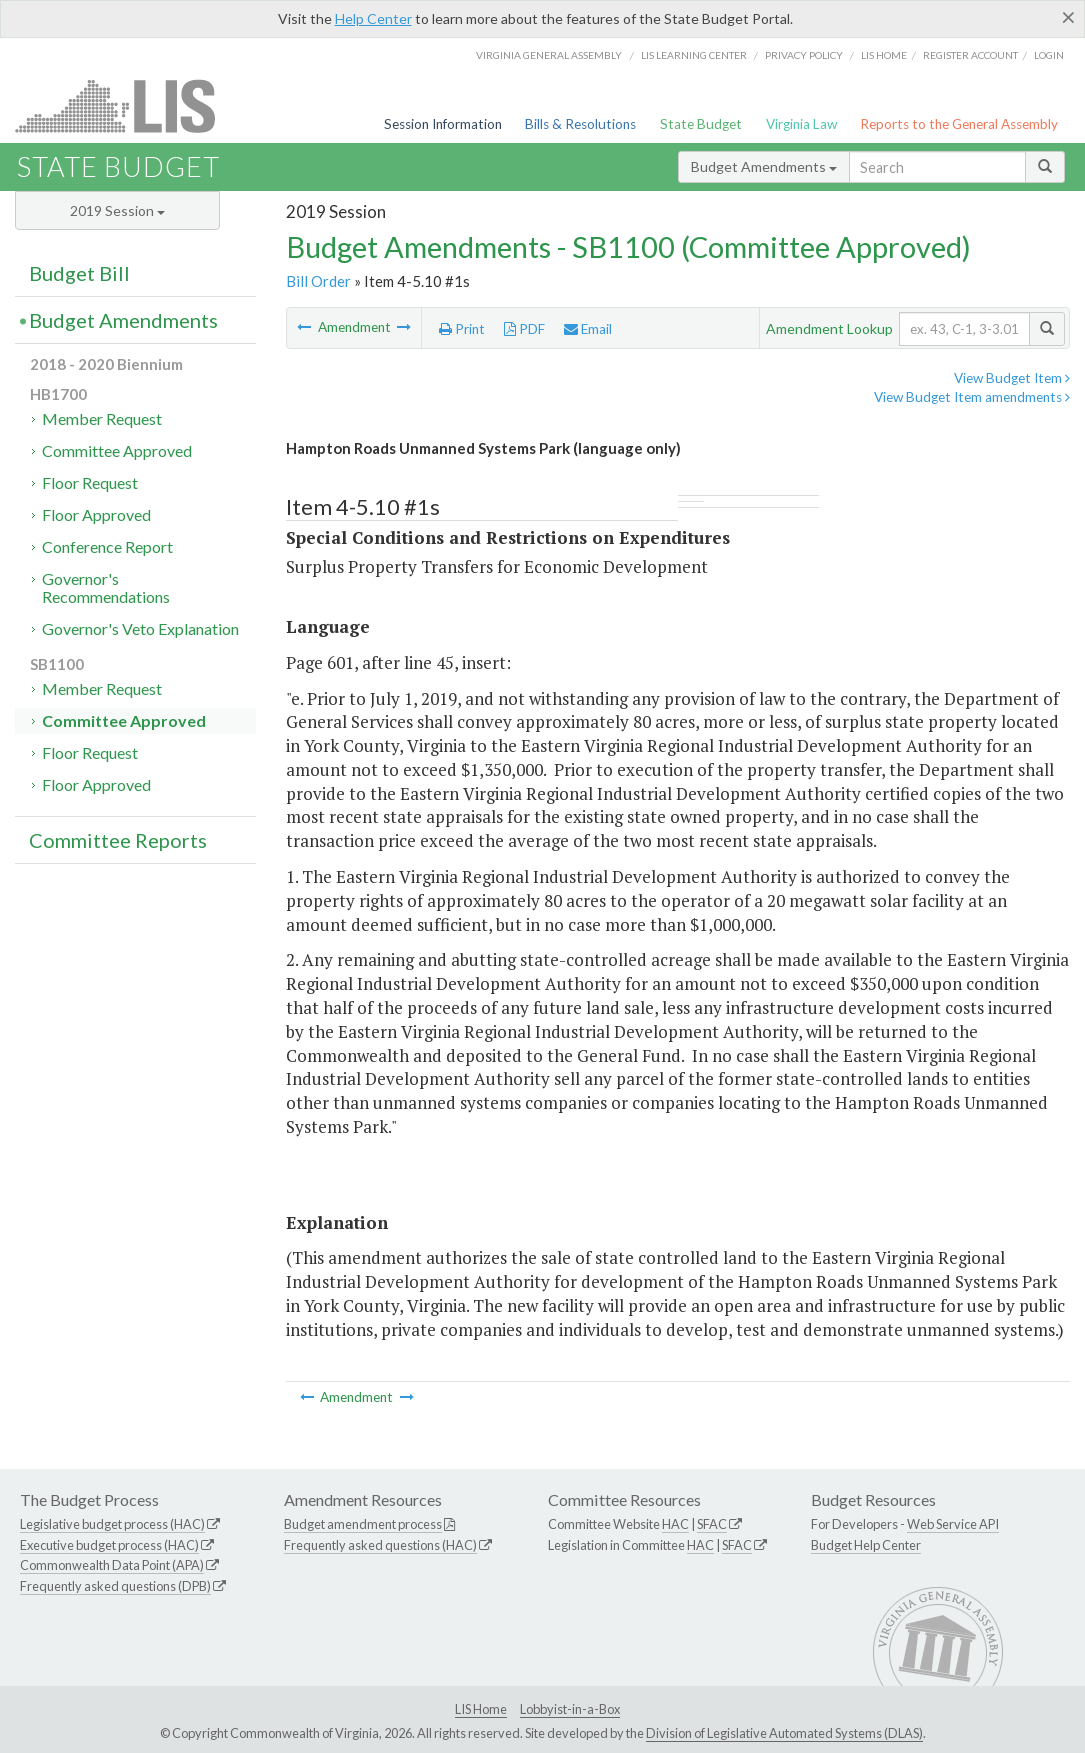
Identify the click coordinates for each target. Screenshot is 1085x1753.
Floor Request (90, 482)
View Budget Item (1012, 378)
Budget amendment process (363, 1524)
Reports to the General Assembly (959, 124)
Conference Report (107, 546)
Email (588, 329)
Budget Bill (79, 273)
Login (1049, 55)
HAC (675, 1524)
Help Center (373, 18)
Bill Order (318, 281)
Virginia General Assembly (549, 55)
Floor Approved (96, 514)
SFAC (712, 1524)
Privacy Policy (804, 55)
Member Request (102, 418)
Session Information (443, 124)
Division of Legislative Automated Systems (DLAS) (784, 1733)
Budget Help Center (866, 1545)
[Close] (1068, 17)
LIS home (884, 55)
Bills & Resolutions (580, 124)
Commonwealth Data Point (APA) (112, 1565)
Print (462, 329)
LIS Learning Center (694, 55)
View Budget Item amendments (972, 397)
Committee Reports (118, 840)
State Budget (701, 124)
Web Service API (953, 1524)
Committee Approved (117, 450)
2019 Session (117, 210)
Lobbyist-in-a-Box (570, 1709)
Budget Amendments (764, 166)
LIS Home (481, 1709)
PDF (524, 329)
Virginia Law (801, 124)
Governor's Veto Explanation (140, 628)
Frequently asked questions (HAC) (380, 1545)
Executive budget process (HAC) (109, 1545)
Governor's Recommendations (106, 587)
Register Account (970, 55)
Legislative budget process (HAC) (112, 1524)
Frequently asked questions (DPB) (115, 1586)
